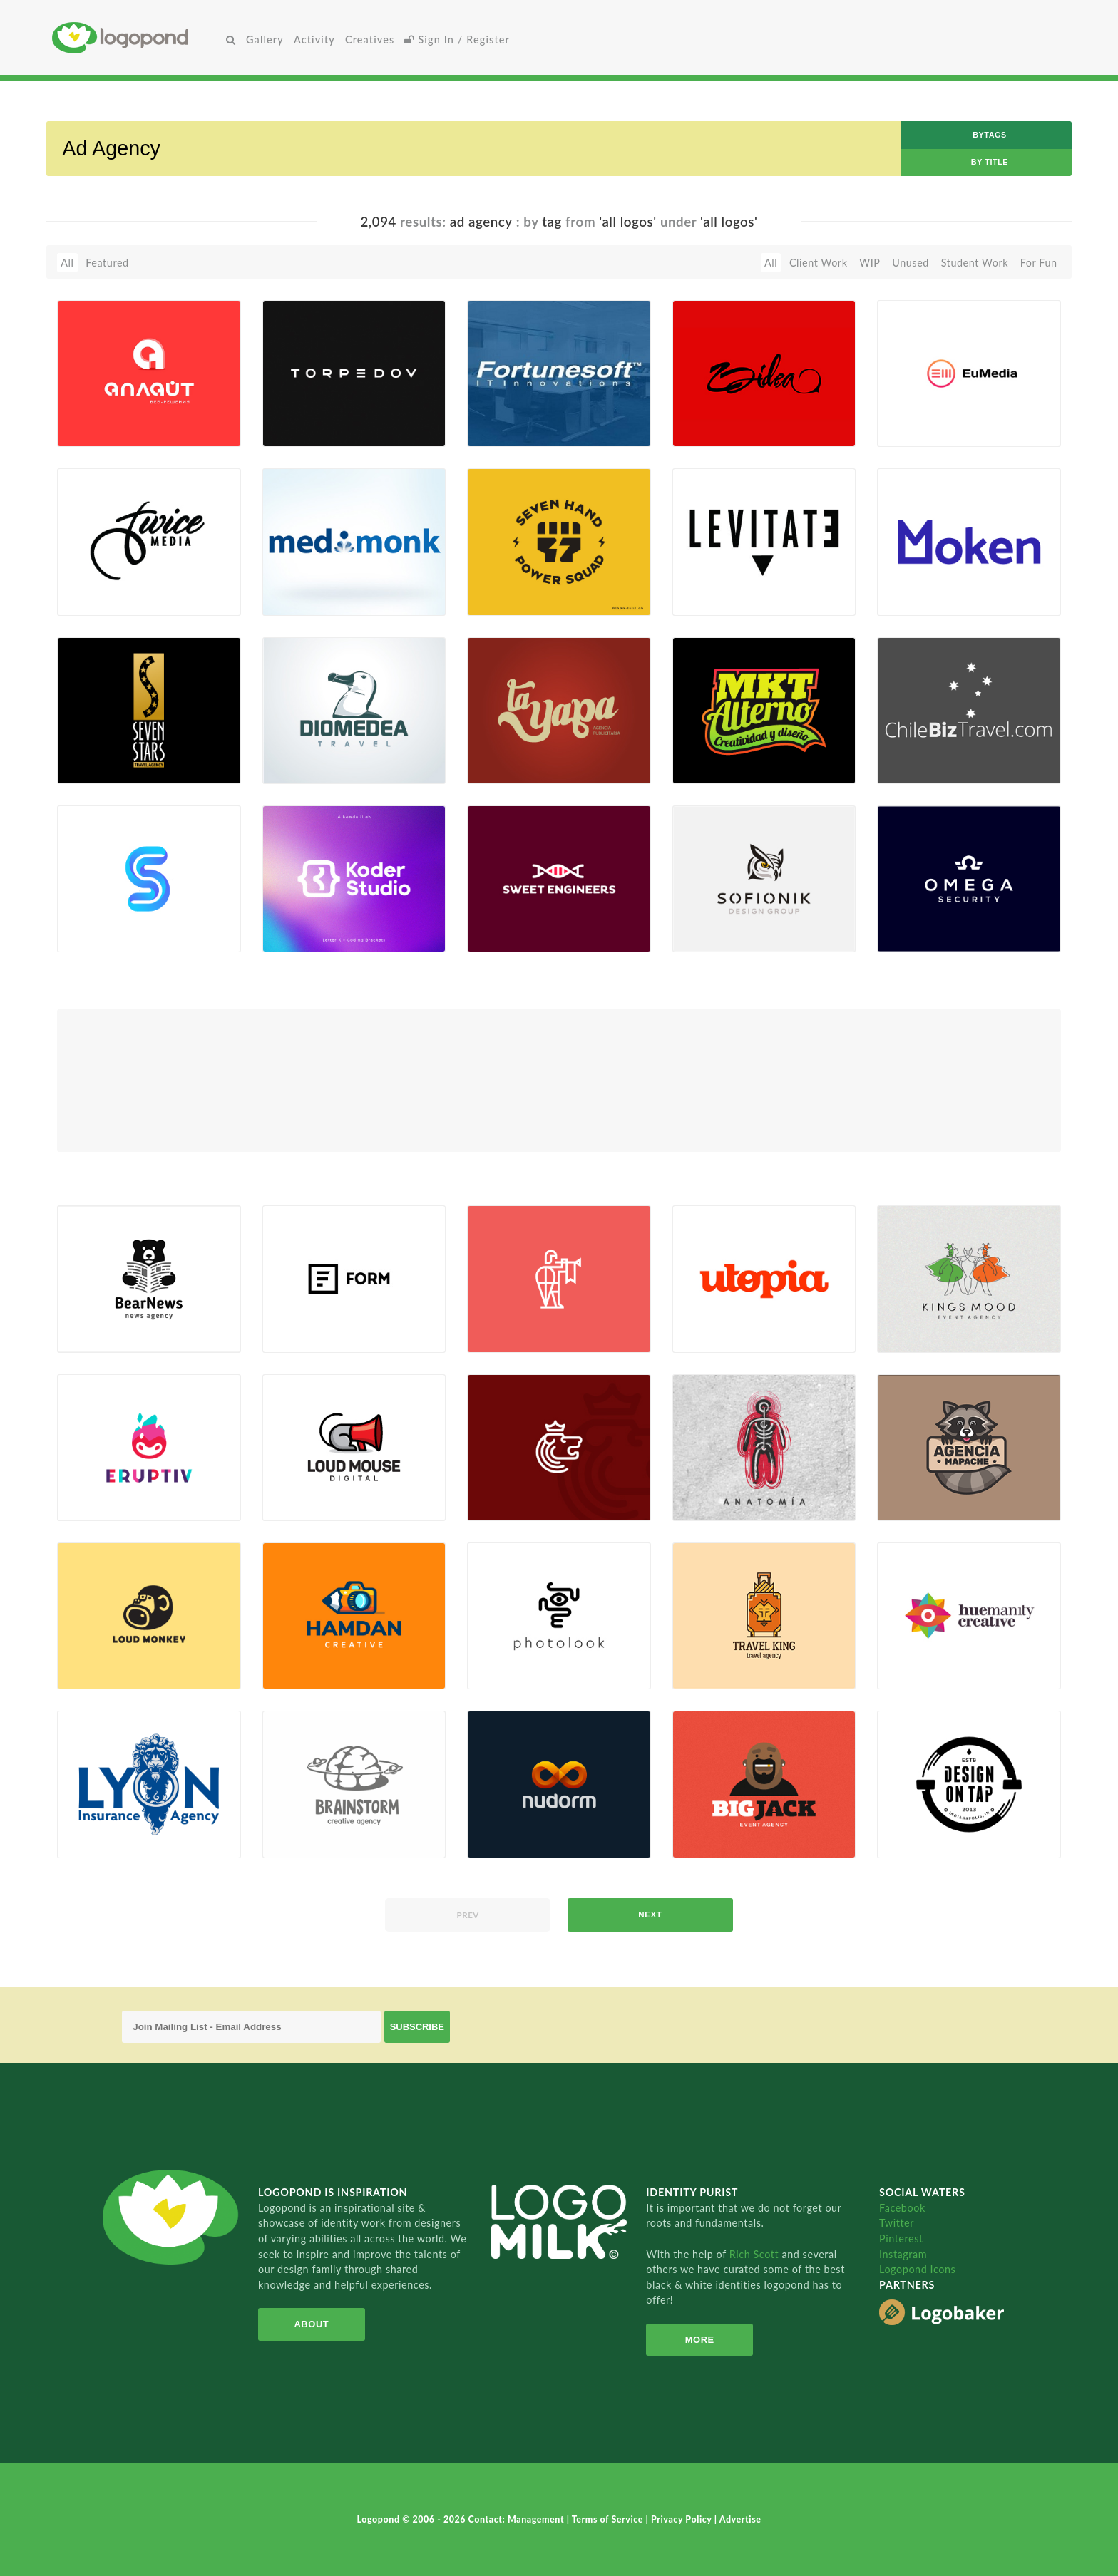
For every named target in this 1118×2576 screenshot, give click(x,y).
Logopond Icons (917, 2269)
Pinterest (901, 2238)
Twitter (896, 2223)
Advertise (740, 2519)
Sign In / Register (457, 40)
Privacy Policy (682, 2519)
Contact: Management (517, 2519)
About (311, 2324)
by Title (989, 162)
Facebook (902, 2208)
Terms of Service (609, 2519)
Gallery (265, 40)
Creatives (369, 40)
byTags (990, 134)
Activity (314, 40)
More (699, 2339)
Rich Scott (755, 2254)
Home (136, 37)
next (650, 1914)
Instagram (903, 2254)
